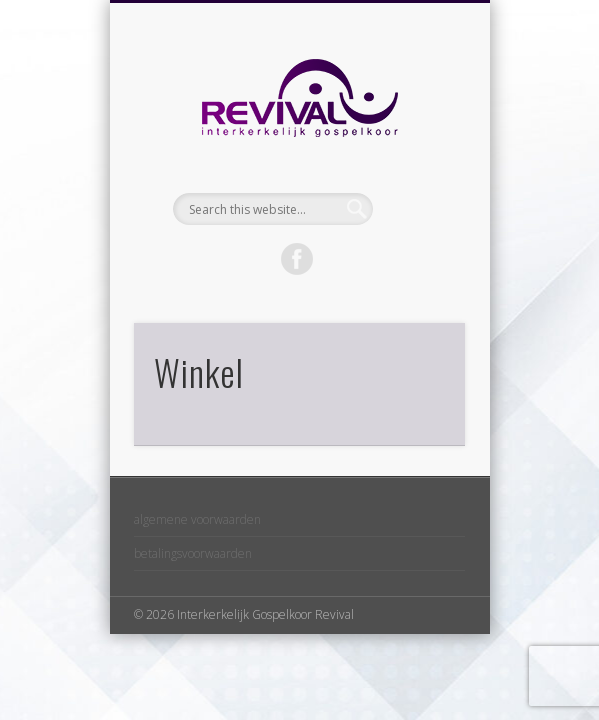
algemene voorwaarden (197, 519)
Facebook (297, 259)
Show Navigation (416, 179)
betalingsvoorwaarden (193, 553)
